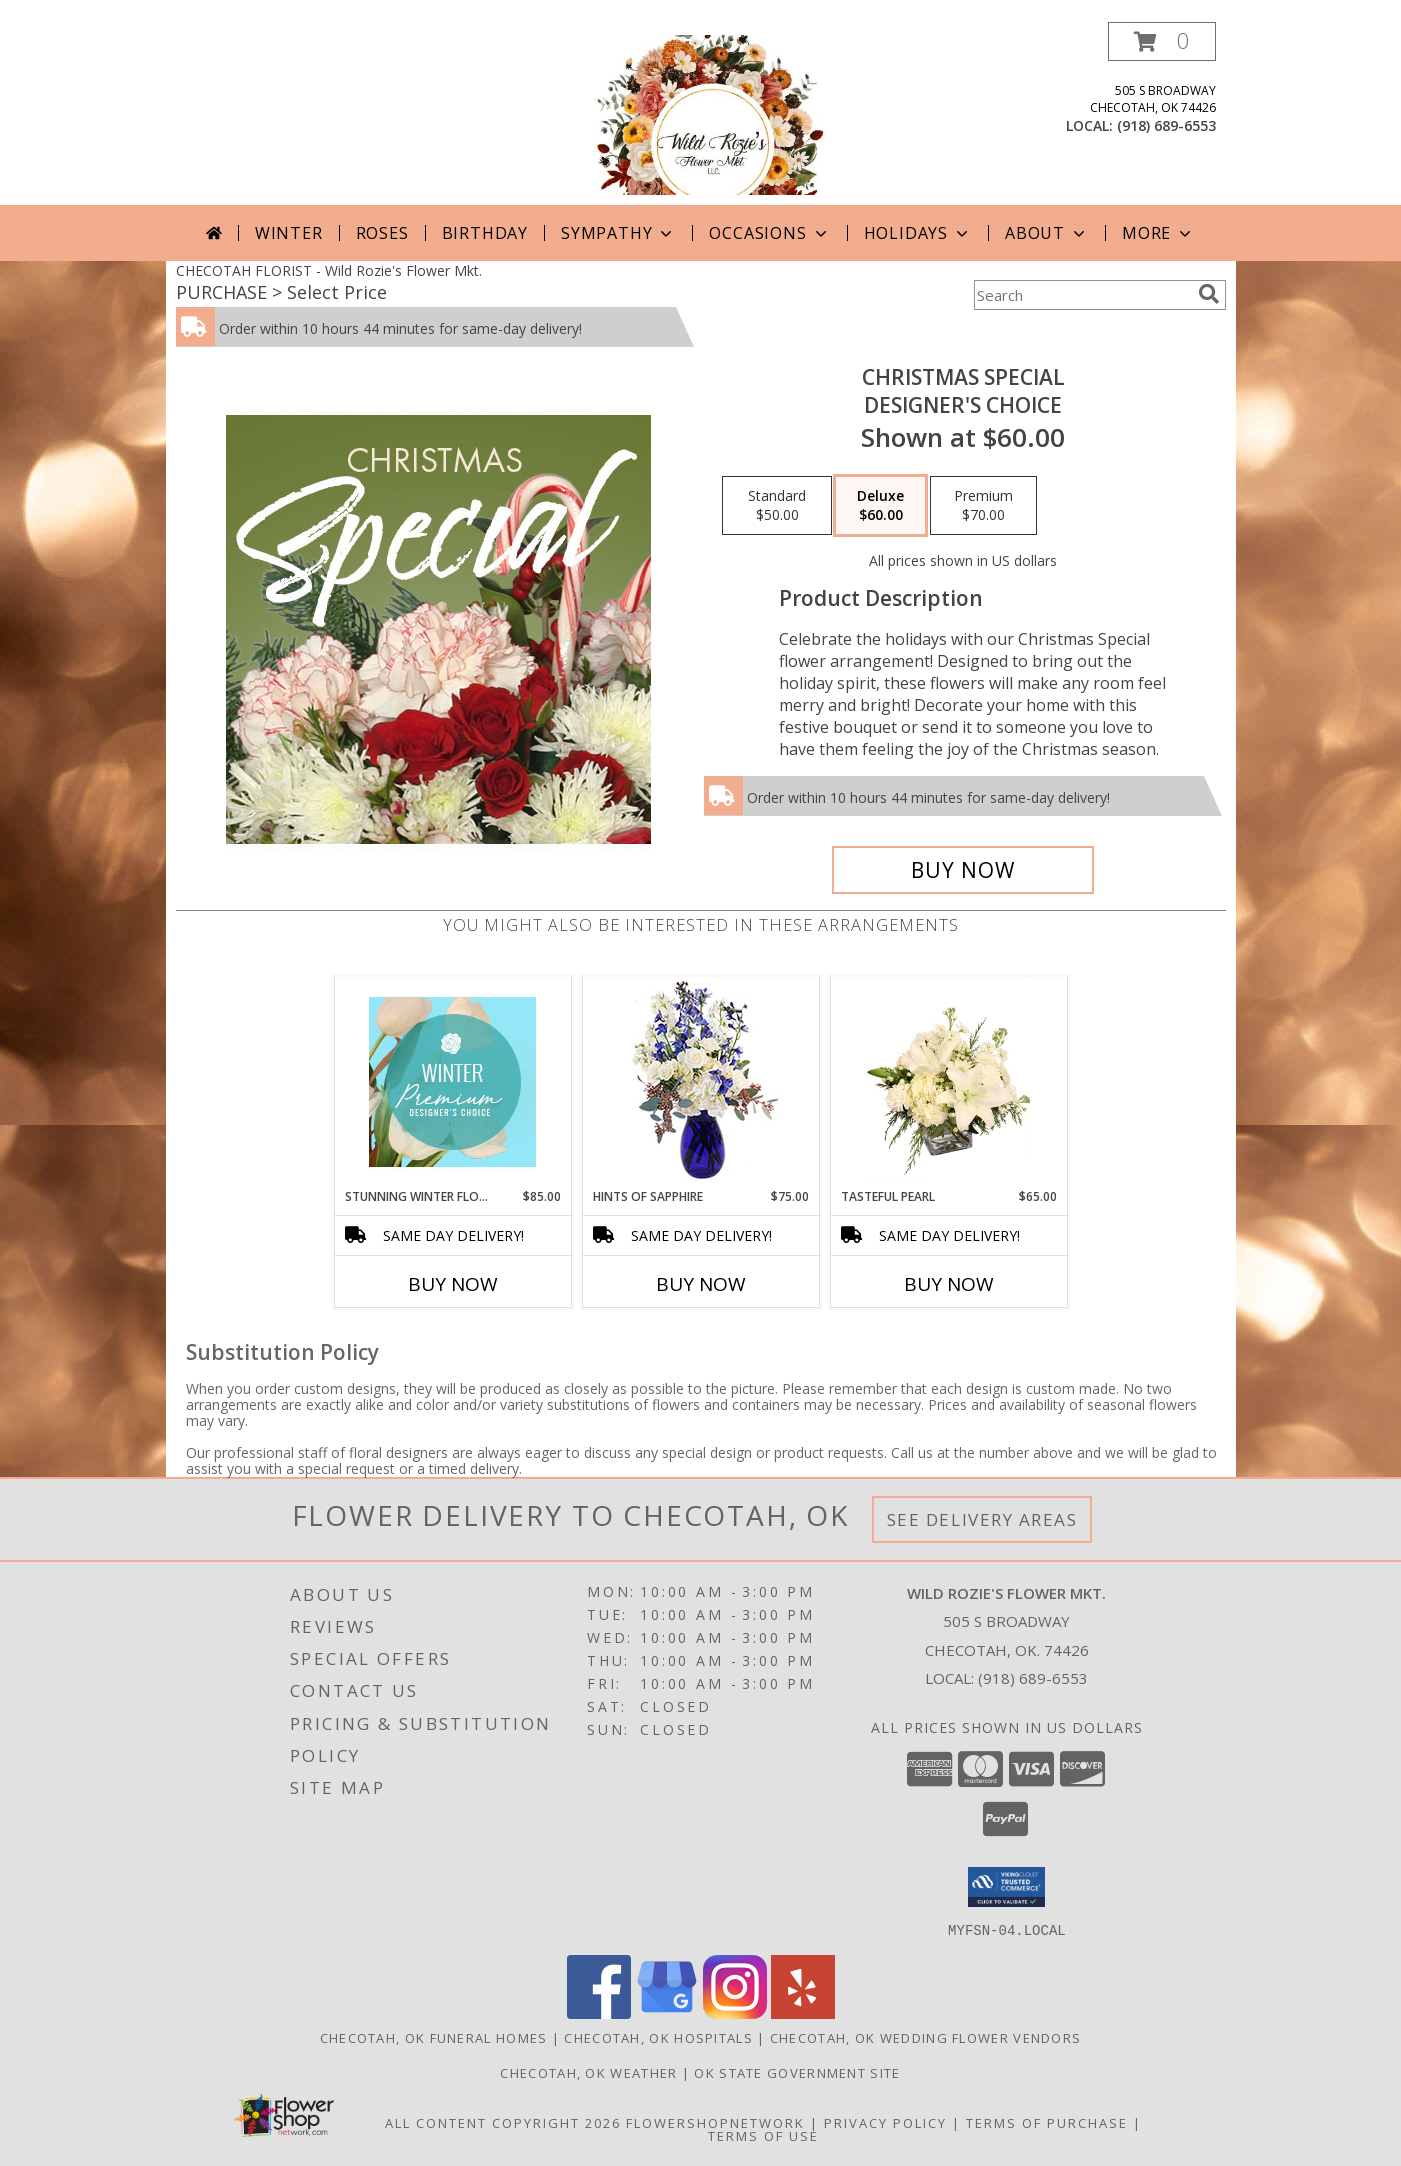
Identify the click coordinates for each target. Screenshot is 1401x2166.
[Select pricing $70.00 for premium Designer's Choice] (983, 506)
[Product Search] (1082, 295)
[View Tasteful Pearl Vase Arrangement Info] (948, 1082)
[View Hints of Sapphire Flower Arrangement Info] (700, 1082)
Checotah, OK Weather (588, 2072)
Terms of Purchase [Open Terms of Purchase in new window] (1047, 2122)
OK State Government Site (797, 2072)
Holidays (918, 233)
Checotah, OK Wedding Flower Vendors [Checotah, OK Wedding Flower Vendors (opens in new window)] (926, 2037)
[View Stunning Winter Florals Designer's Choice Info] (452, 1082)
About (1047, 233)
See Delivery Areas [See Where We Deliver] (982, 1519)
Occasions (769, 233)
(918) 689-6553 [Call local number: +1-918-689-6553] (1166, 125)
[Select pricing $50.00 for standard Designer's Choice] (777, 506)
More (1158, 233)
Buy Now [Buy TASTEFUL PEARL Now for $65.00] (949, 1284)
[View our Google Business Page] (667, 2012)
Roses (382, 233)
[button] (1162, 41)
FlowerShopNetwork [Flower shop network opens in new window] (715, 2122)
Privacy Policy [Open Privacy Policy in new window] (885, 2122)
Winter (289, 233)
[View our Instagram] (735, 2012)
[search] (1209, 294)
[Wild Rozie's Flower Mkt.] (700, 113)
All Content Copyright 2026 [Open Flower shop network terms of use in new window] (503, 2122)
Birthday (485, 233)
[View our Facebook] (599, 2012)
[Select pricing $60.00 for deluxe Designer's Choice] (880, 506)
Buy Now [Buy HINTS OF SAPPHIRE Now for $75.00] (701, 1284)
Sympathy (618, 233)
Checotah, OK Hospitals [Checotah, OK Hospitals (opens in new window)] (658, 2037)
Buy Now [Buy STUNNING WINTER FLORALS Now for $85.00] (453, 1284)
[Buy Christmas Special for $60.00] (963, 870)
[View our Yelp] (803, 2012)
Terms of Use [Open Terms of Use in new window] (763, 2135)
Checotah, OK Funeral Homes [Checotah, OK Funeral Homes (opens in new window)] (434, 2037)
